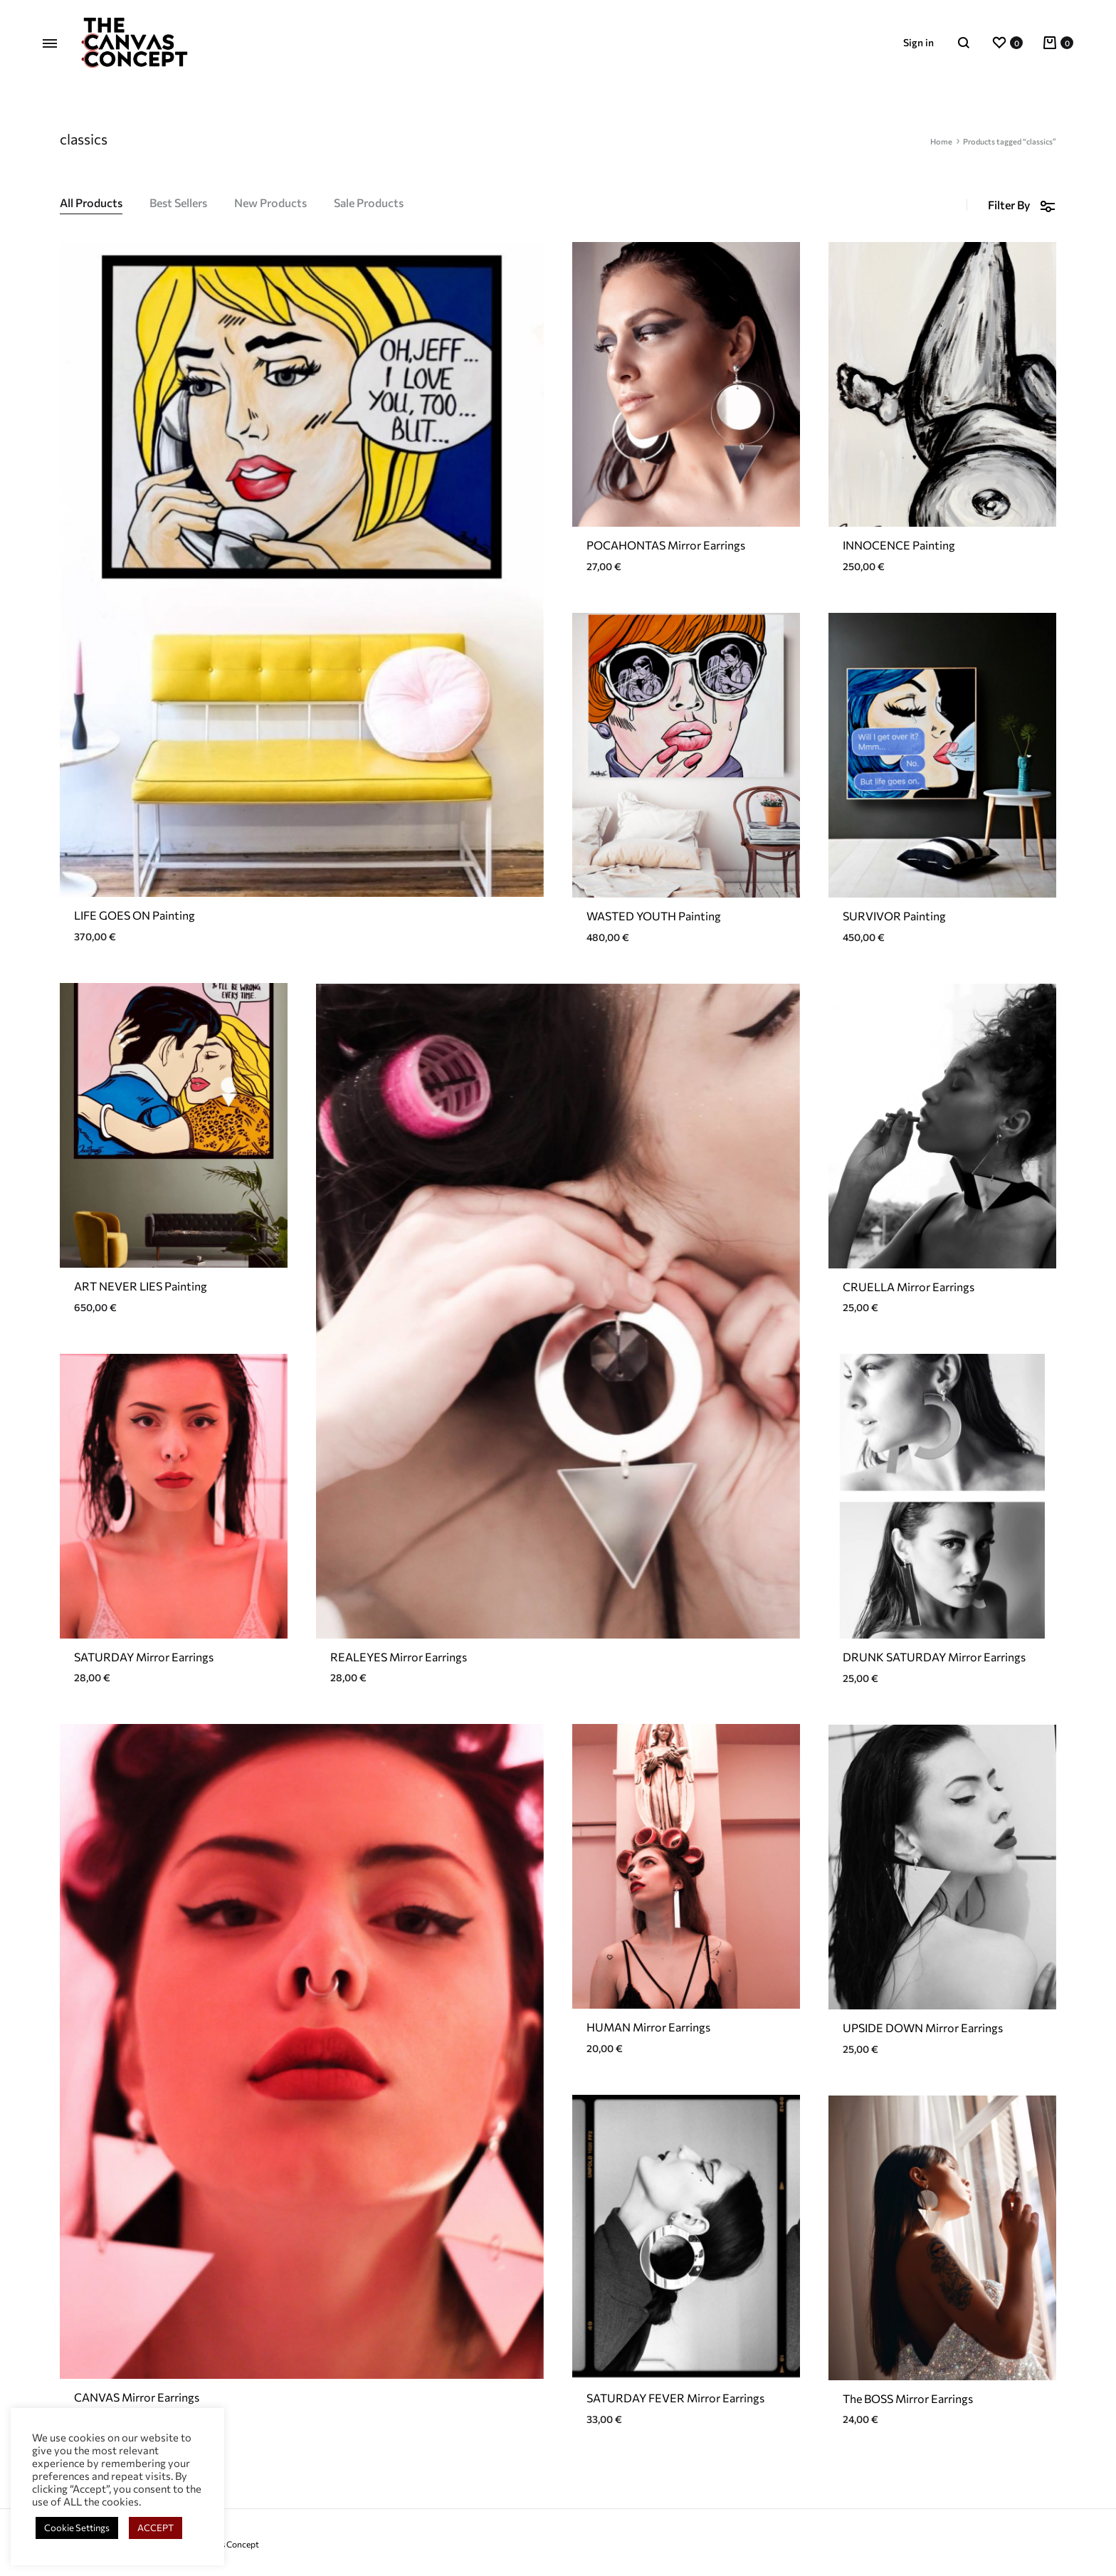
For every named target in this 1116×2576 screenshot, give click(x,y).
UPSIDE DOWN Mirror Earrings (923, 2027)
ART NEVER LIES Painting (140, 1286)
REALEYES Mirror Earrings (398, 1656)
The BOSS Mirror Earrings (908, 2398)
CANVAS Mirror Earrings (136, 2397)
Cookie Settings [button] (77, 2527)
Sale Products (369, 203)
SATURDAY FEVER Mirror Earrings (675, 2397)
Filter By (1022, 205)
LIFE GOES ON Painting (134, 915)
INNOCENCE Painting (899, 545)
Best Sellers (178, 203)
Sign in (918, 42)
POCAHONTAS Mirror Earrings (665, 545)
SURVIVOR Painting (894, 915)
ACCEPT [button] (155, 2527)
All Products (91, 203)
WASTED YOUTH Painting (653, 915)
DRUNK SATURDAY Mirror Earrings (934, 1656)
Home (941, 141)
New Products (270, 203)
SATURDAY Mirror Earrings (144, 1656)
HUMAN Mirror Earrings (648, 2027)
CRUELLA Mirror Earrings (908, 1286)
